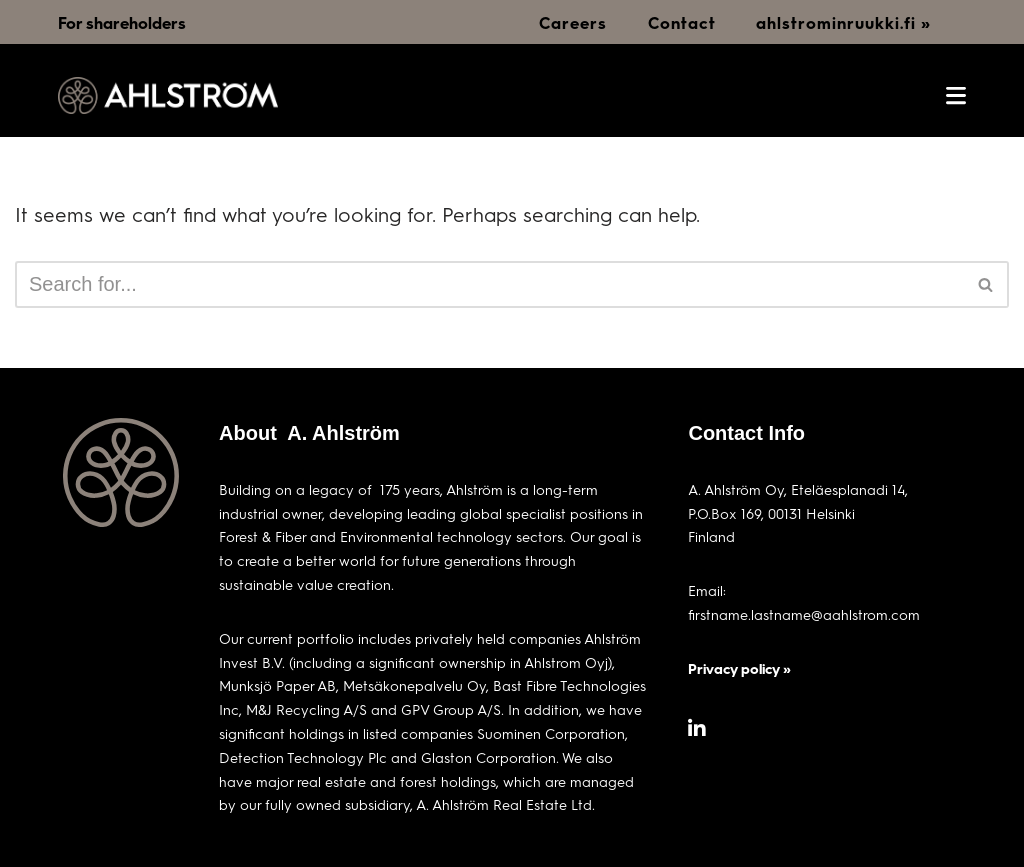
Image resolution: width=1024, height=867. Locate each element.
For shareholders (122, 22)
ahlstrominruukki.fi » (843, 22)
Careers (573, 22)
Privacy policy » (739, 668)
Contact (682, 22)
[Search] (489, 284)
